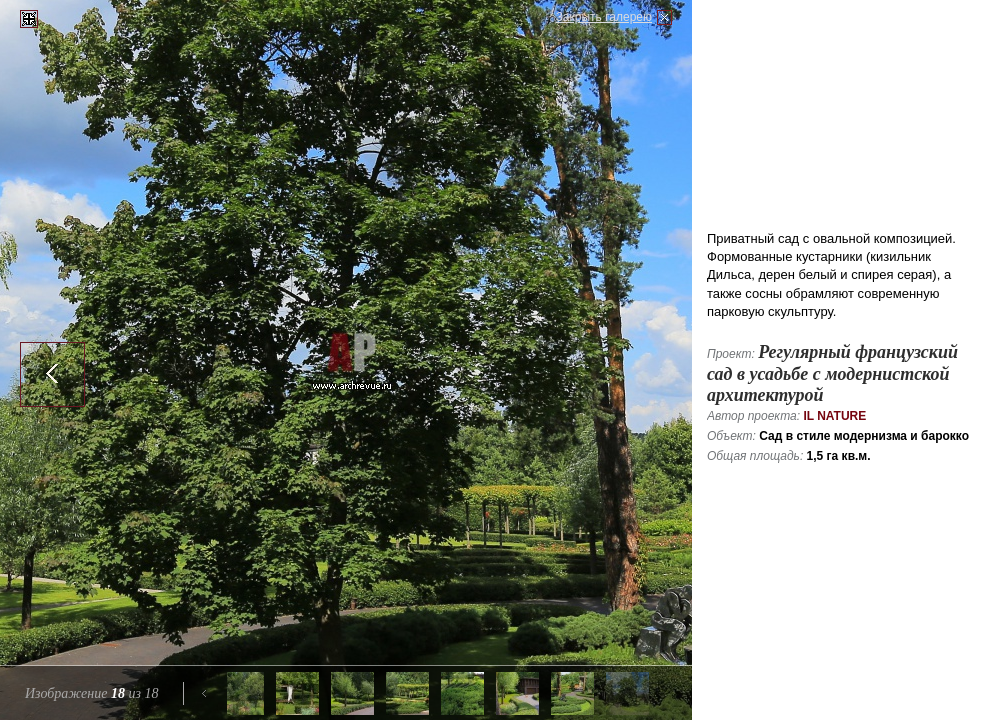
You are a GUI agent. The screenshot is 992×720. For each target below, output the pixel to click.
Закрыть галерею (604, 17)
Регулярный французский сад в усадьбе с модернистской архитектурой (832, 373)
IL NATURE (834, 416)
